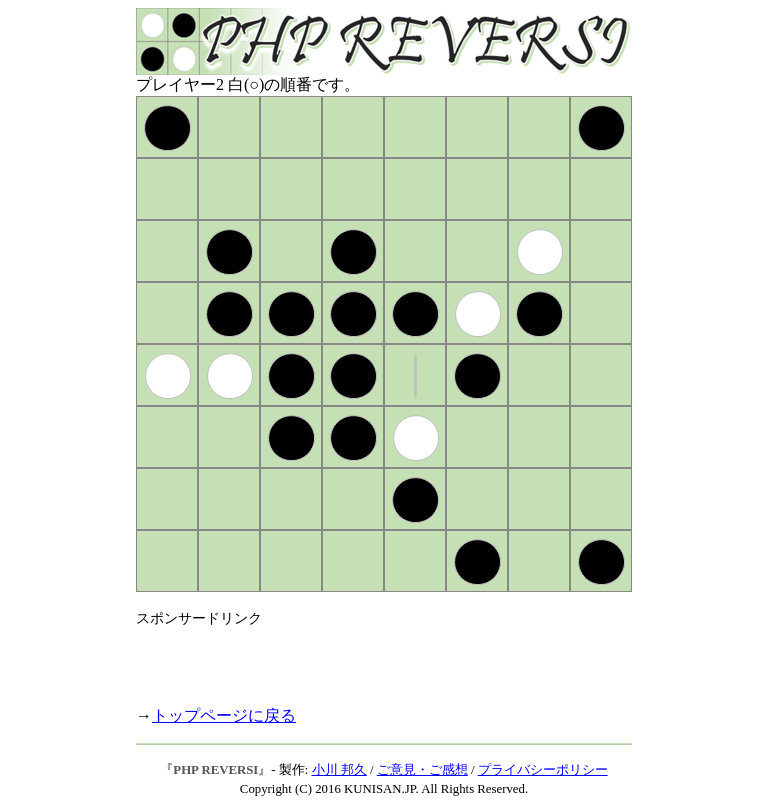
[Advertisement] (370, 658)
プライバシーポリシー (543, 770)
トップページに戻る (224, 715)
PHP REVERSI (215, 770)
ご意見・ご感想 (422, 770)
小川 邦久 (339, 770)
